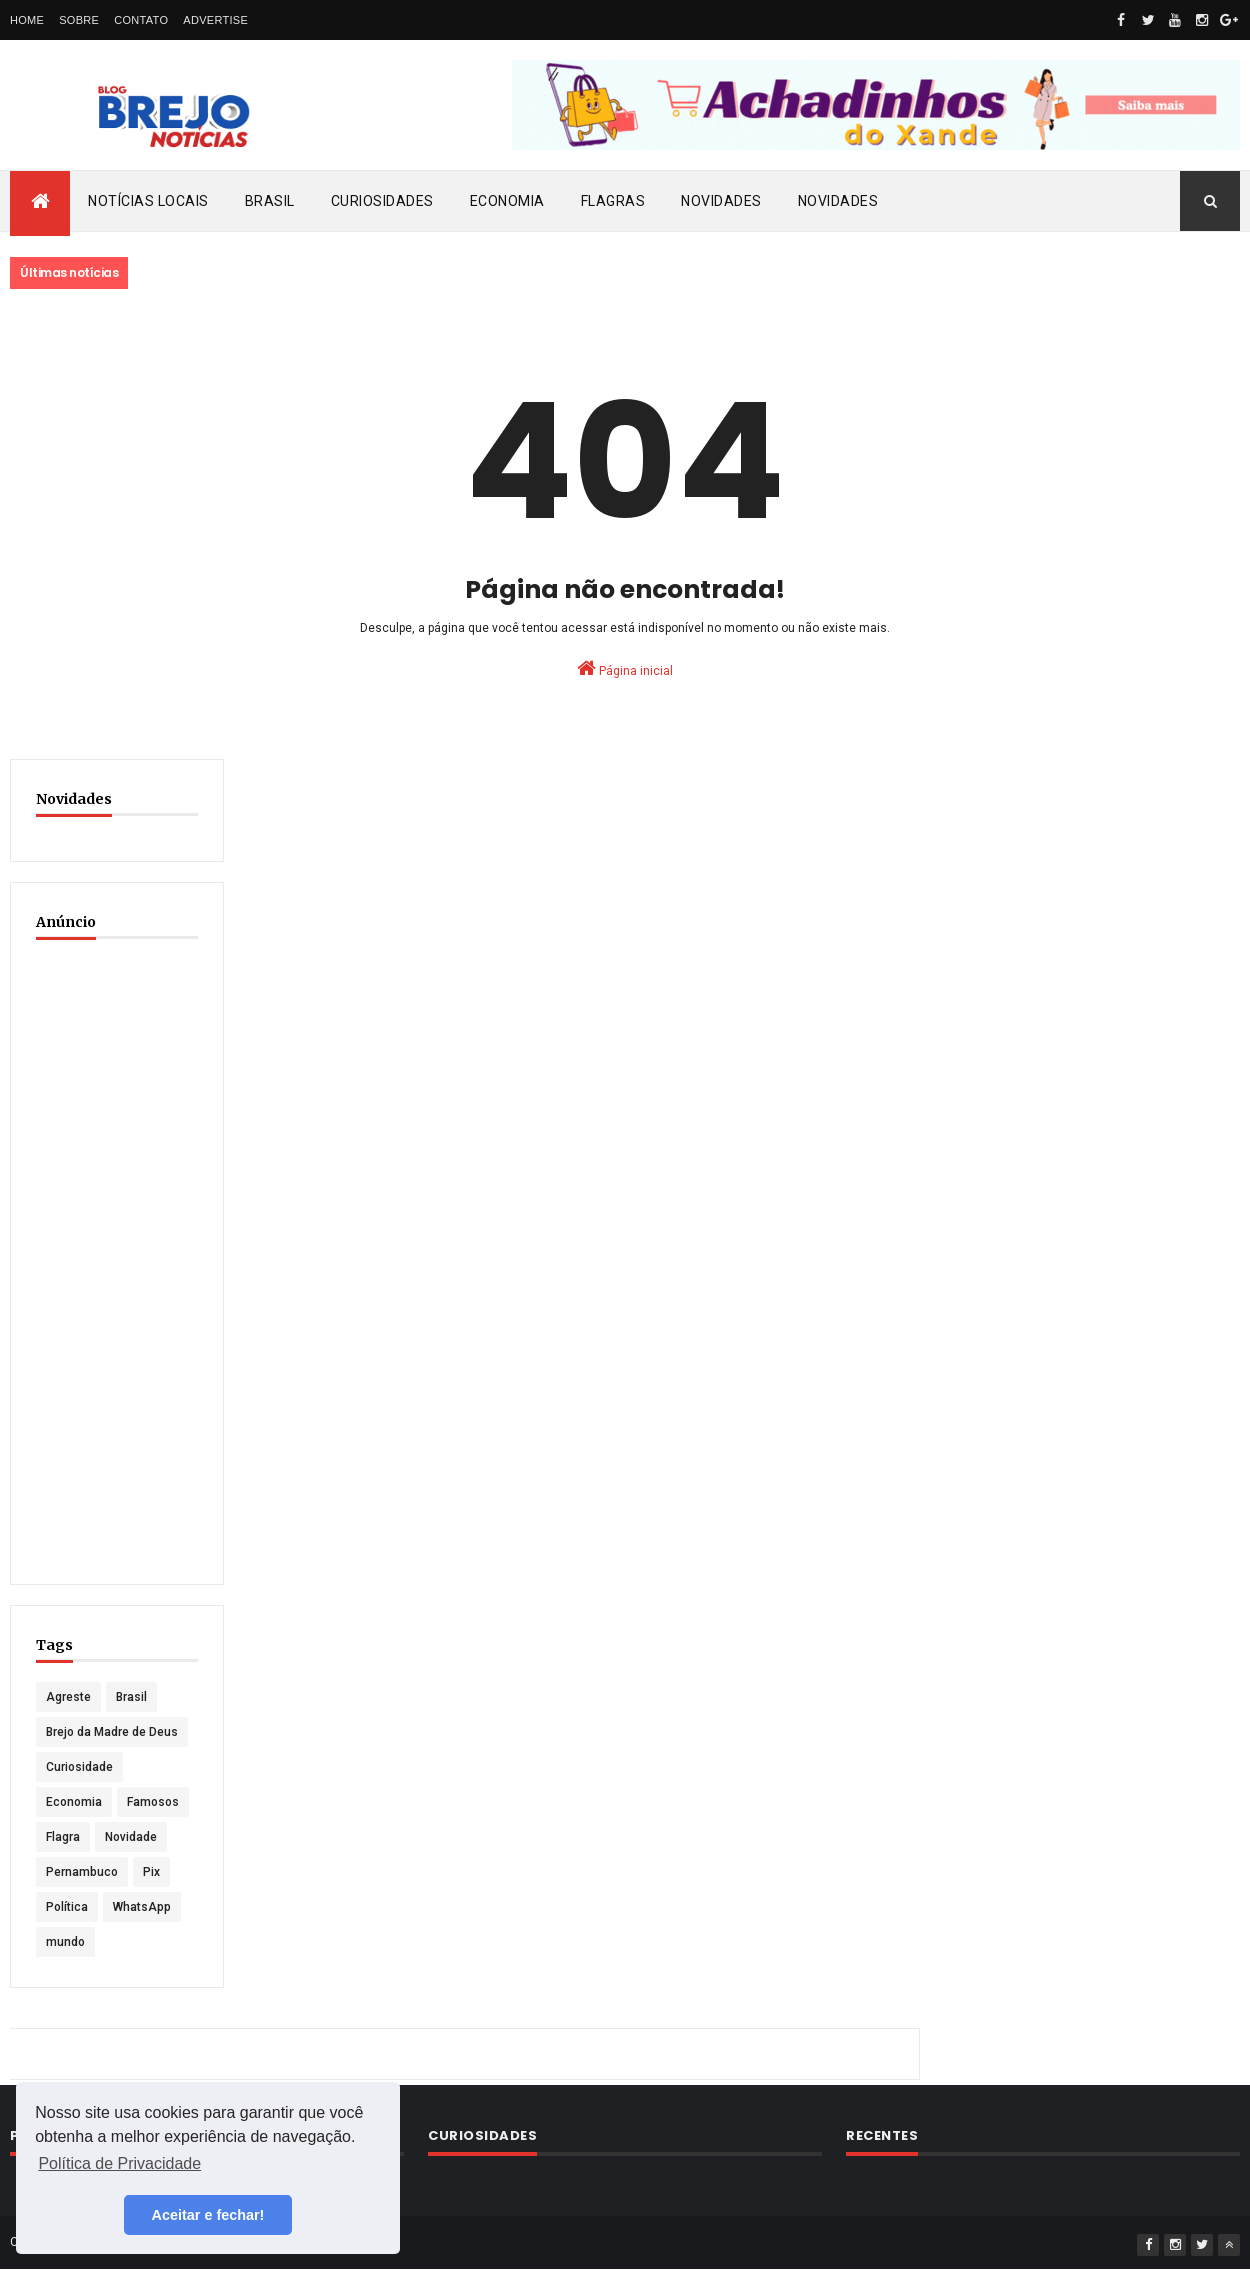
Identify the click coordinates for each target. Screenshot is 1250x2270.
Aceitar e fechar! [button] (208, 2215)
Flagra (63, 1837)
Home (27, 20)
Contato (141, 20)
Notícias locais (148, 201)
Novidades (721, 201)
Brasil (270, 201)
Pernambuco (82, 1872)
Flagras (613, 201)
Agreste (68, 1697)
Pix (151, 1872)
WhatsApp (142, 1907)
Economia (507, 201)
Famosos (153, 1802)
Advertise (215, 20)
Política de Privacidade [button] (119, 2163)
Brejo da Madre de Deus (112, 1732)
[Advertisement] (117, 1259)
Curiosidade (79, 1767)
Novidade (131, 1837)
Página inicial (625, 668)
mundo (65, 1942)
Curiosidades (382, 201)
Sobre (79, 20)
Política (67, 1907)
